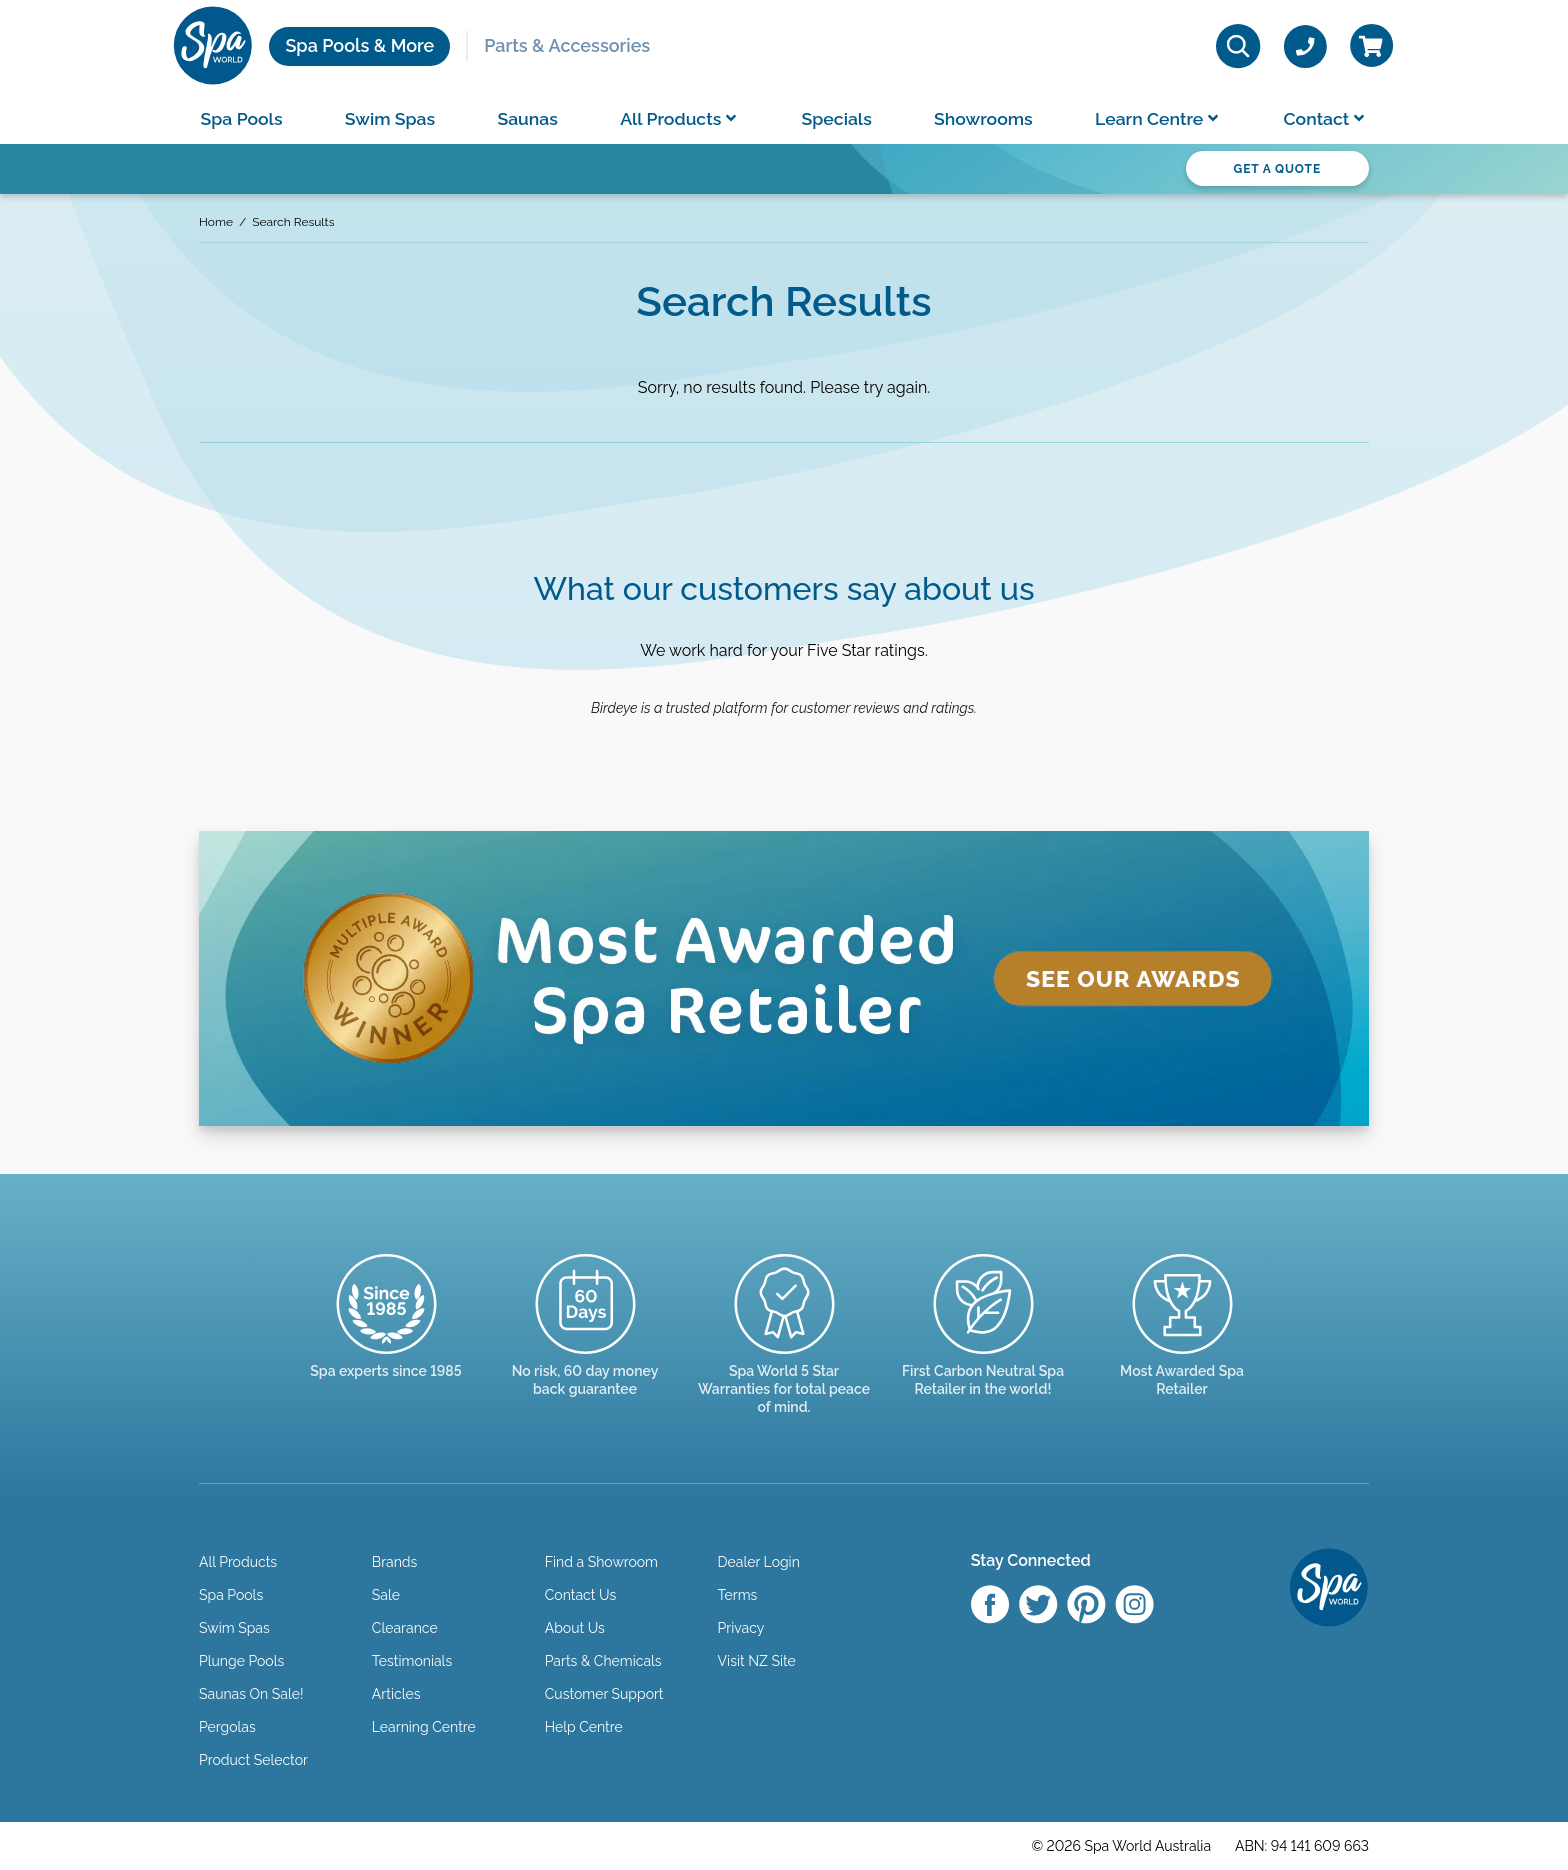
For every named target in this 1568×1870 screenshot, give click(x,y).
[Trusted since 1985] (386, 1334)
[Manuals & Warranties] (784, 1353)
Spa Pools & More (359, 45)
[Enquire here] (1182, 1343)
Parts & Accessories (567, 45)
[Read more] (585, 1343)
